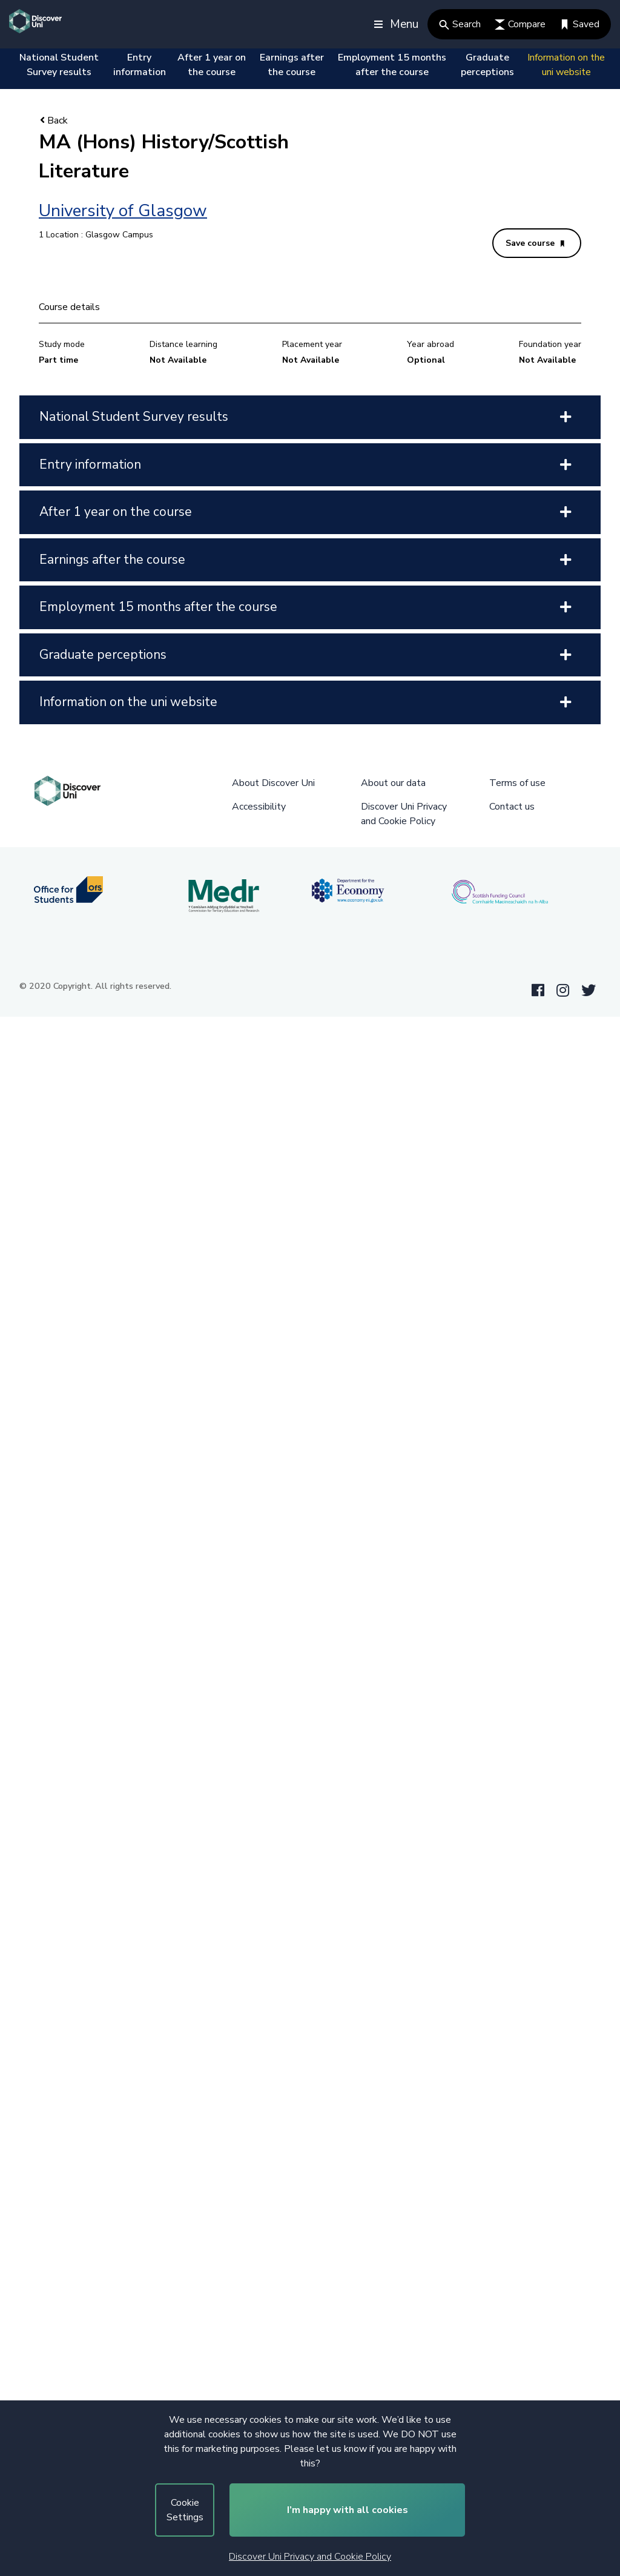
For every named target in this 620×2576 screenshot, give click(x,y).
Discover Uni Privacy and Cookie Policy (310, 2556)
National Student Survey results (59, 65)
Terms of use (517, 783)
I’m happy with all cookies (347, 2510)
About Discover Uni (273, 783)
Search (460, 24)
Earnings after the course (292, 65)
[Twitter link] (588, 991)
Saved (579, 24)
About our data (393, 783)
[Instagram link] (562, 991)
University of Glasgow (123, 210)
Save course (535, 243)
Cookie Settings (185, 2510)
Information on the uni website (566, 65)
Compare (520, 24)
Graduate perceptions (487, 65)
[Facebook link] (538, 991)
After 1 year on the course (211, 65)
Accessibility (259, 806)
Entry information (139, 65)
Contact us (512, 806)
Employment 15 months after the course (392, 65)
